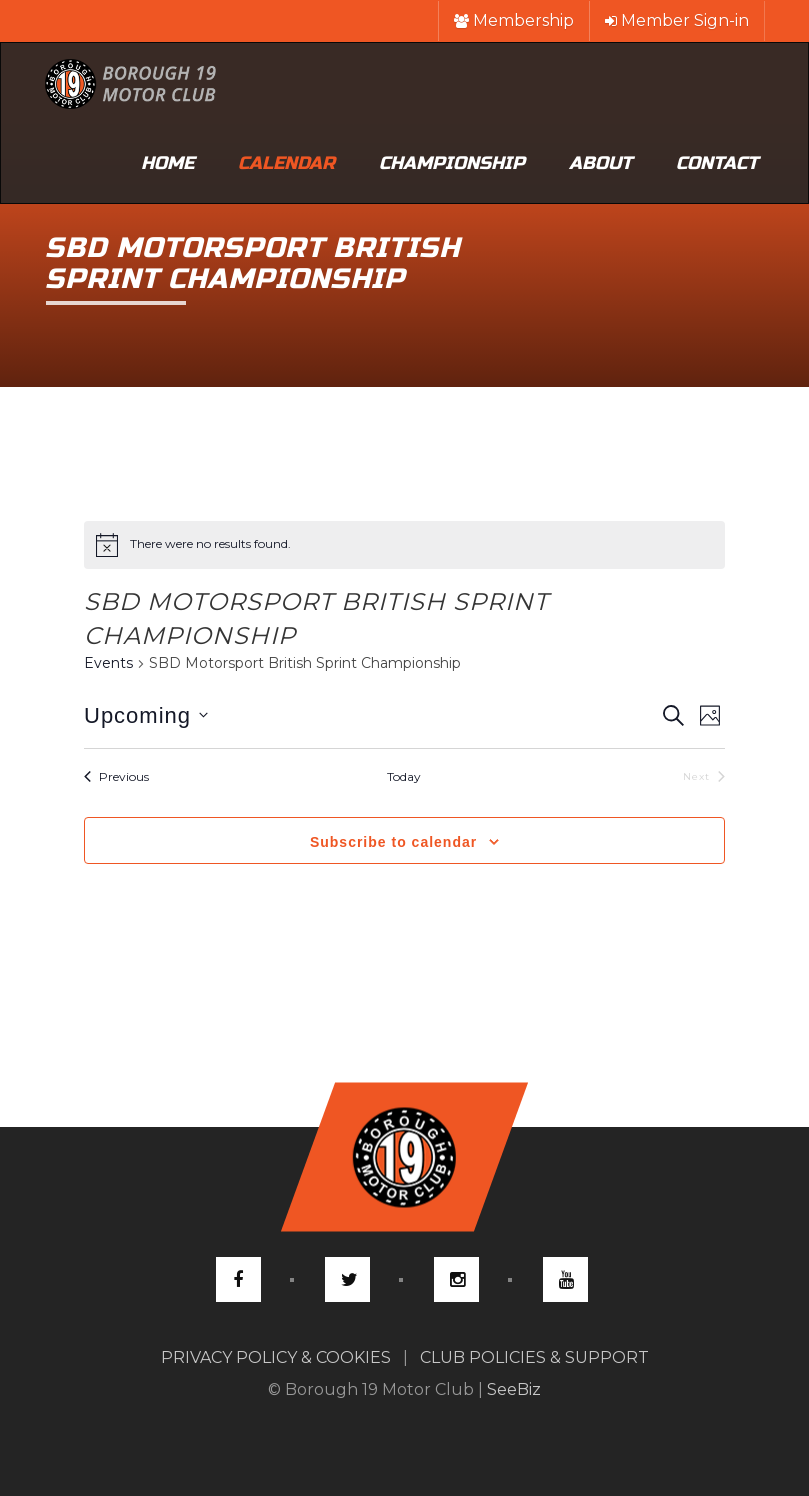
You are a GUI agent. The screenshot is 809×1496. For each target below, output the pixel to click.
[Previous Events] (116, 777)
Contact (717, 163)
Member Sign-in (677, 20)
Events (108, 663)
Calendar (286, 163)
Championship (452, 163)
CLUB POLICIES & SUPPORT (534, 1357)
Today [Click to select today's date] (404, 776)
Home (167, 163)
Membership (514, 20)
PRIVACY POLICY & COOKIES (276, 1357)
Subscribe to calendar (393, 842)
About (600, 163)
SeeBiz (514, 1389)
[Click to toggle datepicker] (146, 715)
